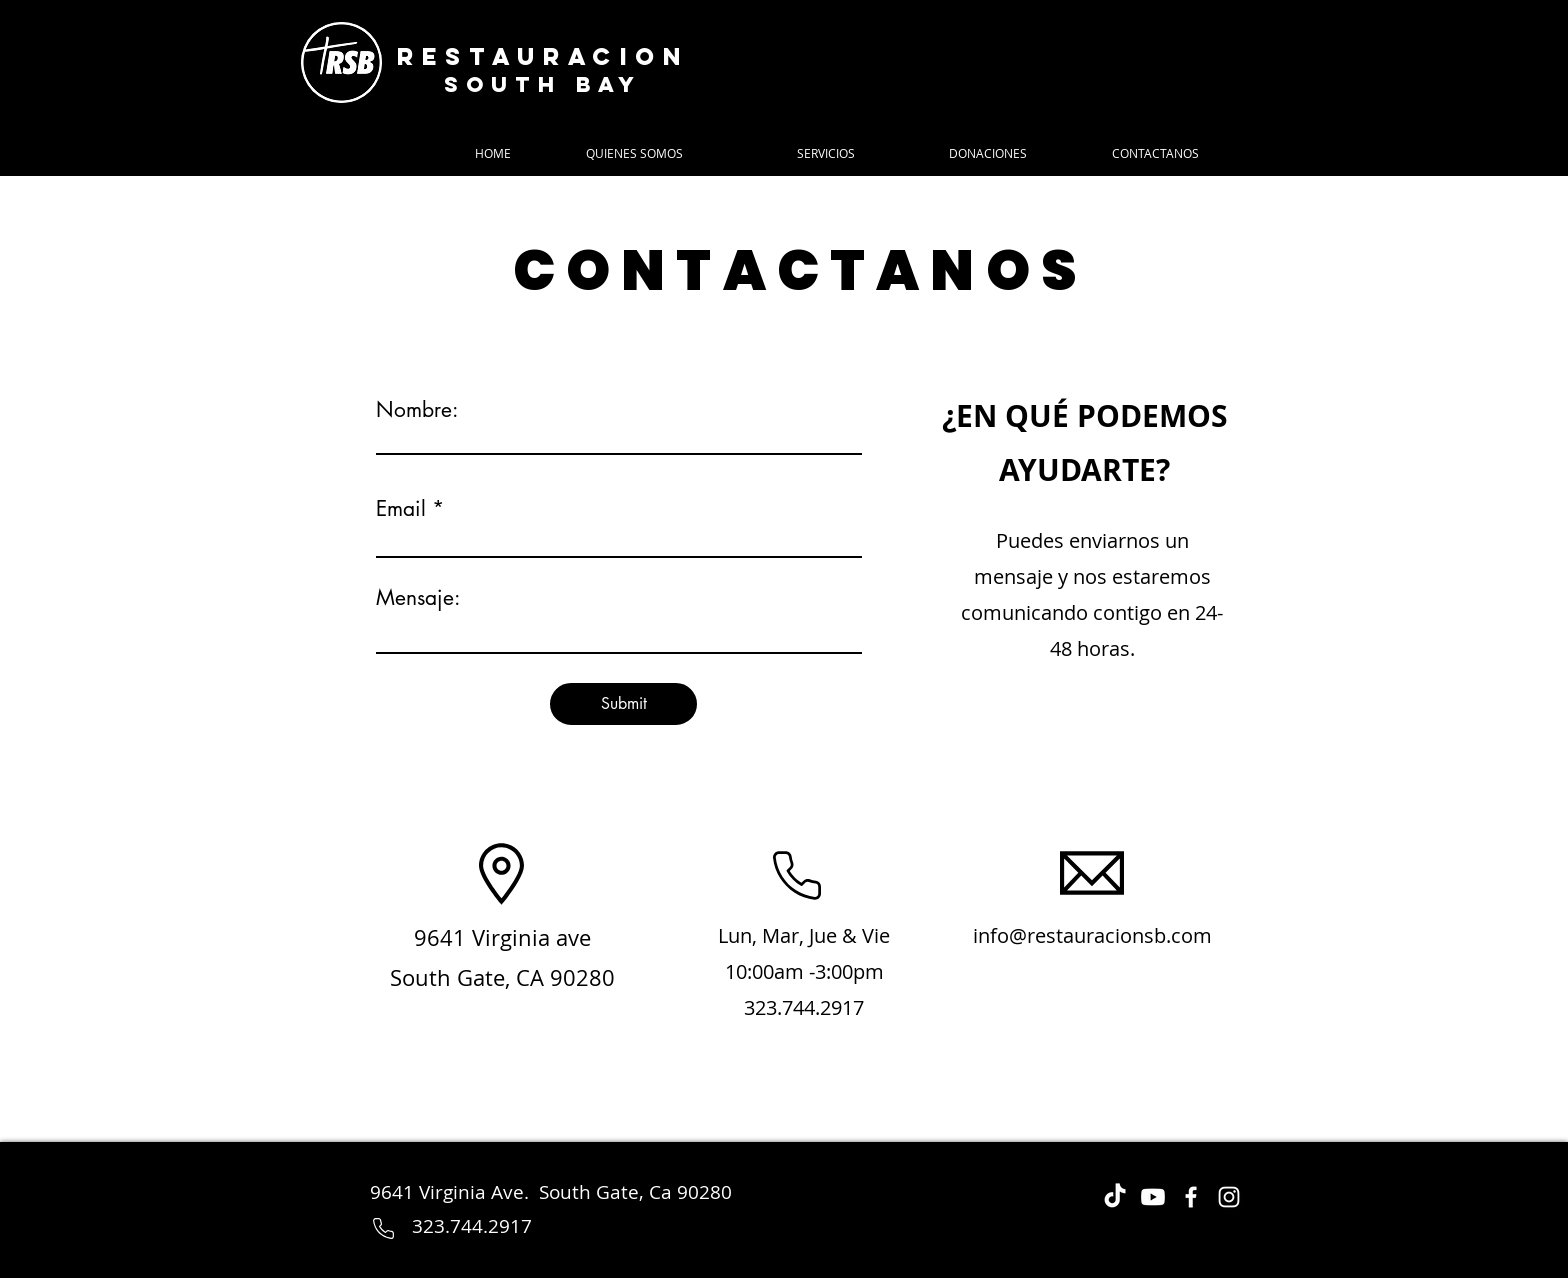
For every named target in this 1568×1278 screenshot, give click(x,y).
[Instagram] (1229, 1197)
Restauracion (543, 56)
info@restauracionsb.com (1092, 935)
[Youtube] (1153, 1197)
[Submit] (623, 704)
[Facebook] (1191, 1197)
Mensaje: (418, 597)
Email (401, 508)
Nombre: (417, 409)
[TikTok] (1115, 1197)
